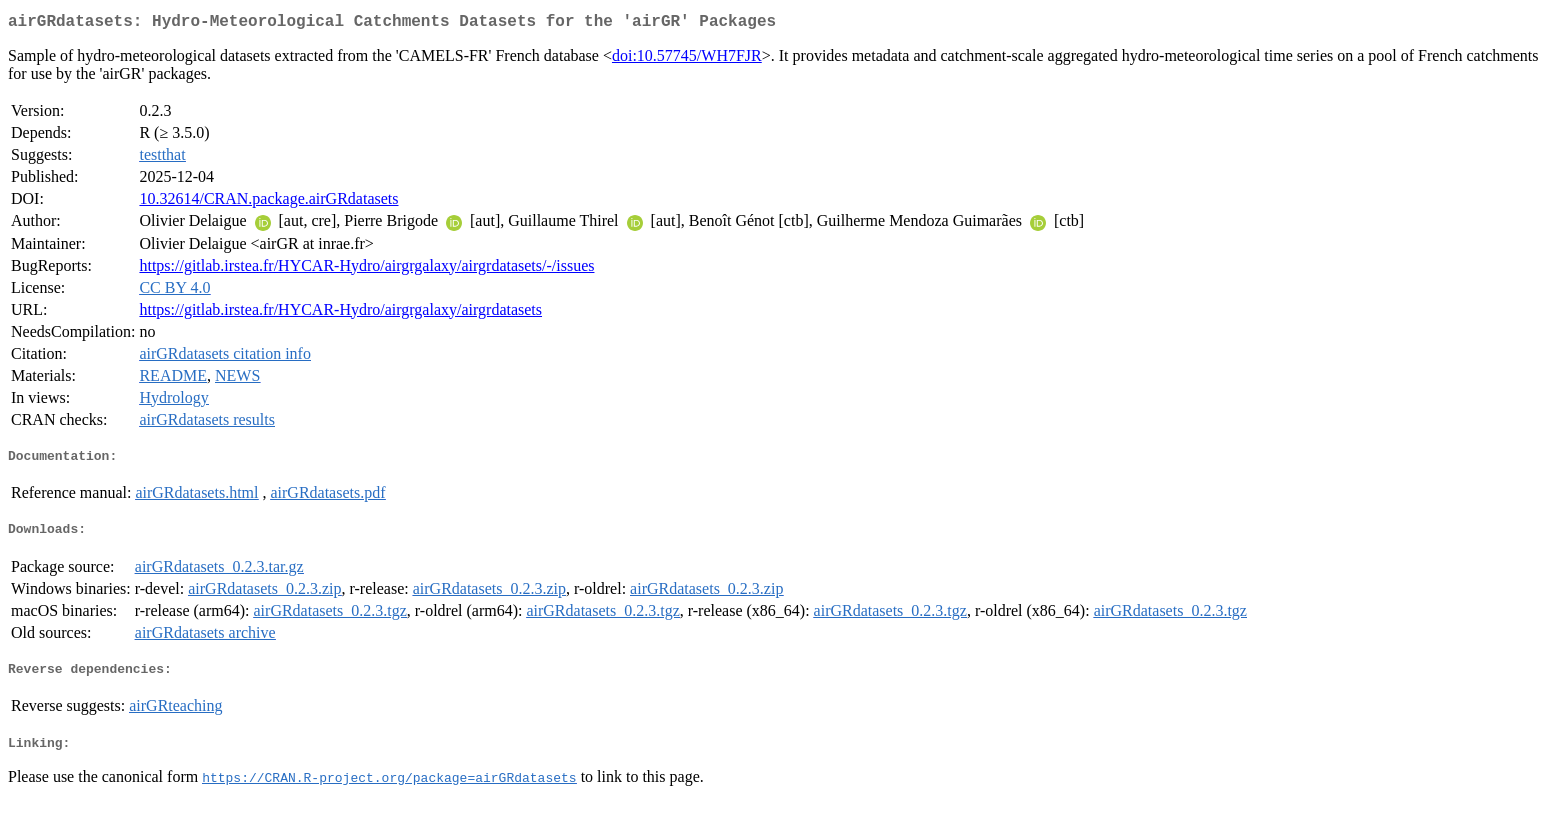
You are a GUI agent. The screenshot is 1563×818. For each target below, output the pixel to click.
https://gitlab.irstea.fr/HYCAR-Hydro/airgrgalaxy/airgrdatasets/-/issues (366, 269)
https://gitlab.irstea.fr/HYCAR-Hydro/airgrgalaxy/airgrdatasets (340, 313)
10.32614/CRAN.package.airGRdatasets (268, 202)
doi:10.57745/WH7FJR (687, 59)
